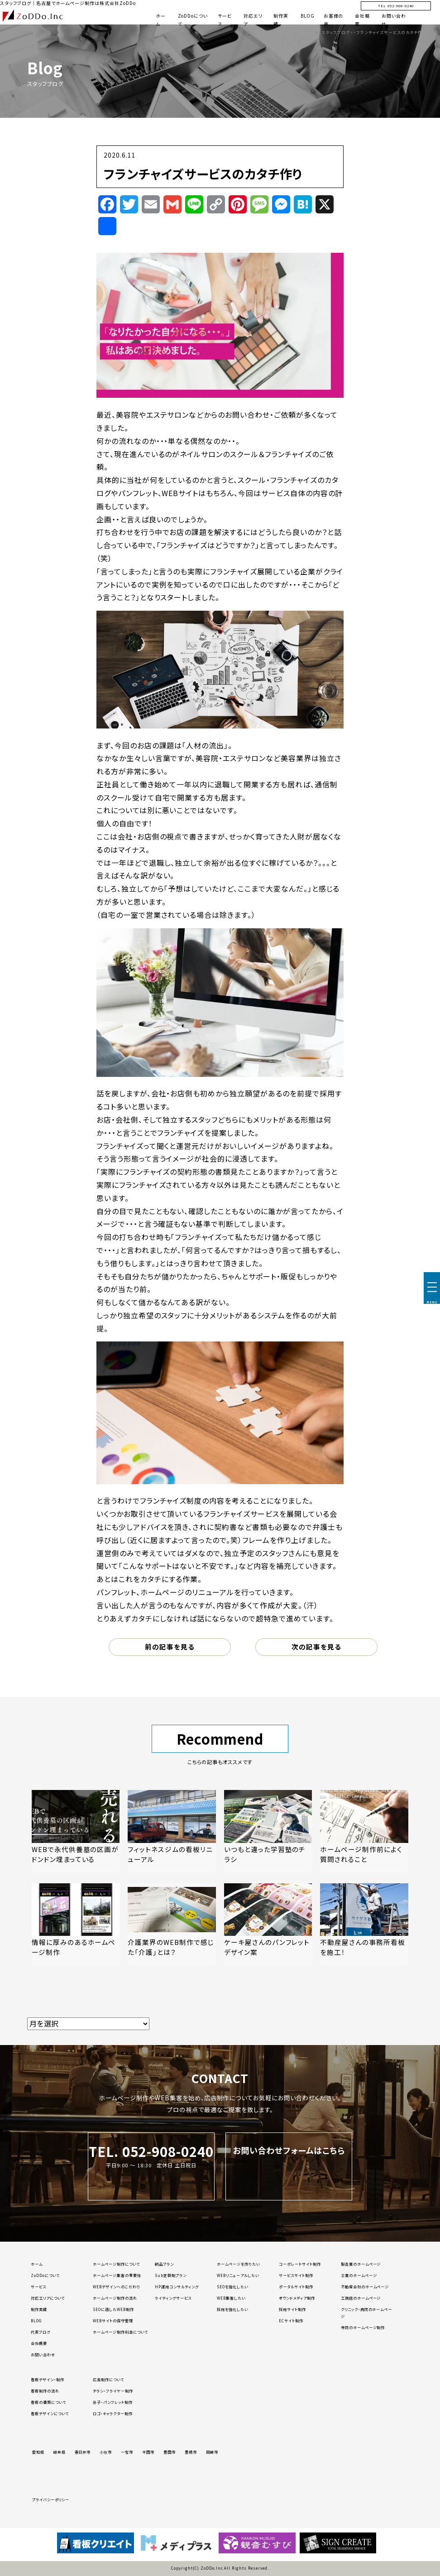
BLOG (308, 16)
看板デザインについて (50, 2413)
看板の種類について (48, 2402)
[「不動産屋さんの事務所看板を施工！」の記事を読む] (364, 1924)
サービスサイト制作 (296, 2275)
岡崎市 (212, 2452)
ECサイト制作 (291, 2320)
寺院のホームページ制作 (363, 2327)
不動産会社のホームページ (365, 2286)
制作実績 (39, 2309)
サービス (38, 2286)
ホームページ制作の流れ (115, 2298)
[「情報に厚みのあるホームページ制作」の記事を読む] (76, 1924)
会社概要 (39, 2343)
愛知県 (38, 2452)
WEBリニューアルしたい (238, 2275)
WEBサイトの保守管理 (113, 2320)
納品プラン (164, 2264)
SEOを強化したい (233, 2286)
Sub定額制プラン (171, 2275)
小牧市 (106, 2452)
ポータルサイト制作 (296, 2286)
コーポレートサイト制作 (300, 2264)
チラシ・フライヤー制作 (113, 2390)
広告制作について (108, 2379)
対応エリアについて (48, 2298)
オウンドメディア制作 (297, 2298)
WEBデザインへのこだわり (116, 2286)
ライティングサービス (173, 2298)
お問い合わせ (43, 2354)
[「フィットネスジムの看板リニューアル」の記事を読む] (171, 1831)
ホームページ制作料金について (120, 2332)
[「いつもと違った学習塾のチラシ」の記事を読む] (268, 1831)
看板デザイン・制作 (47, 2379)
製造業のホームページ (361, 2264)
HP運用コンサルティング (177, 2286)
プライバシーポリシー (51, 2499)
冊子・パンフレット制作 (113, 2402)
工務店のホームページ (361, 2298)
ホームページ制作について (116, 2264)
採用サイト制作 (292, 2309)
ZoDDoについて (45, 2275)
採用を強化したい (233, 2309)
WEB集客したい (231, 2298)
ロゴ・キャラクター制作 (113, 2413)
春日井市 (83, 2452)
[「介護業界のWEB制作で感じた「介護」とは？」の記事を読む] (171, 1924)
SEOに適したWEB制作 (113, 2309)
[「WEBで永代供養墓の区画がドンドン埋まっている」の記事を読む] (76, 1831)
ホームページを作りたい (238, 2264)
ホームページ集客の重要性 (117, 2275)
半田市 (148, 2452)
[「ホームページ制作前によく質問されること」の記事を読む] (364, 1831)
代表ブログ (40, 2332)
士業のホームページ (359, 2275)
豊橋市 (191, 2452)
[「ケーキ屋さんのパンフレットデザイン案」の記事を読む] (268, 1924)
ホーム (37, 2264)
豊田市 (169, 2452)
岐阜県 (59, 2452)
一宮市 (127, 2452)
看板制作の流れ (45, 2390)
